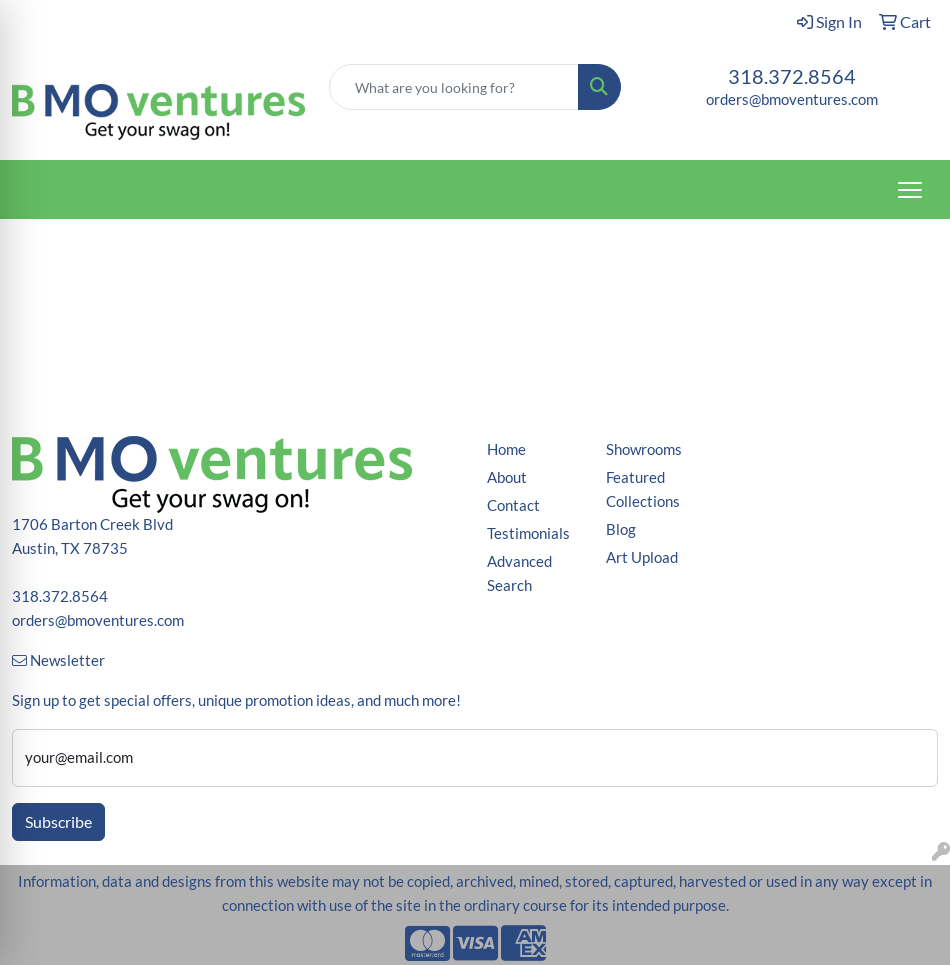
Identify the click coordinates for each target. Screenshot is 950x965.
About (507, 477)
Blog (621, 529)
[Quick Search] (454, 87)
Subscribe (58, 821)
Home (506, 449)
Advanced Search (519, 573)
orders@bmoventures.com (792, 99)
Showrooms (644, 449)
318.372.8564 (792, 76)
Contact (513, 505)
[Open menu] (910, 190)
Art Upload (642, 557)
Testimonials (528, 533)
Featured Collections (643, 489)
